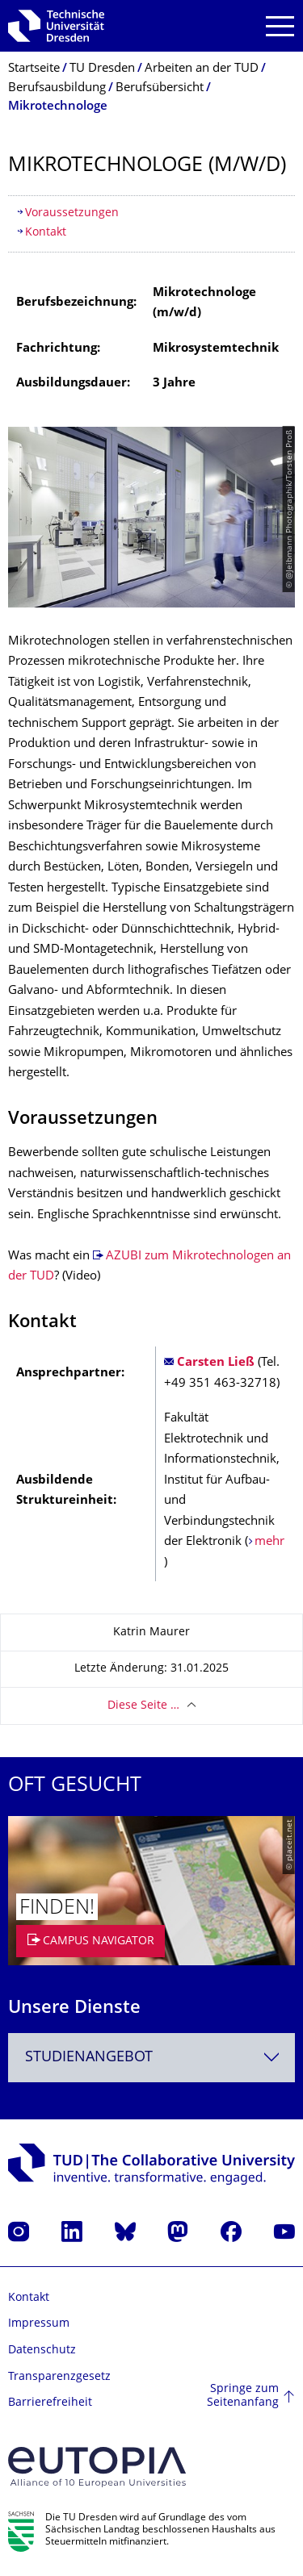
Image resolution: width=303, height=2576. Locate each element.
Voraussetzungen (72, 213)
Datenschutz (42, 2350)
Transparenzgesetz (59, 2377)
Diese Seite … (143, 1706)
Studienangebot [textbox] (89, 2058)
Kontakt (45, 233)
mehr (269, 1542)
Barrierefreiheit (50, 2403)
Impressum (38, 2324)
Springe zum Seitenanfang (243, 2396)
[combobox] (151, 2057)
